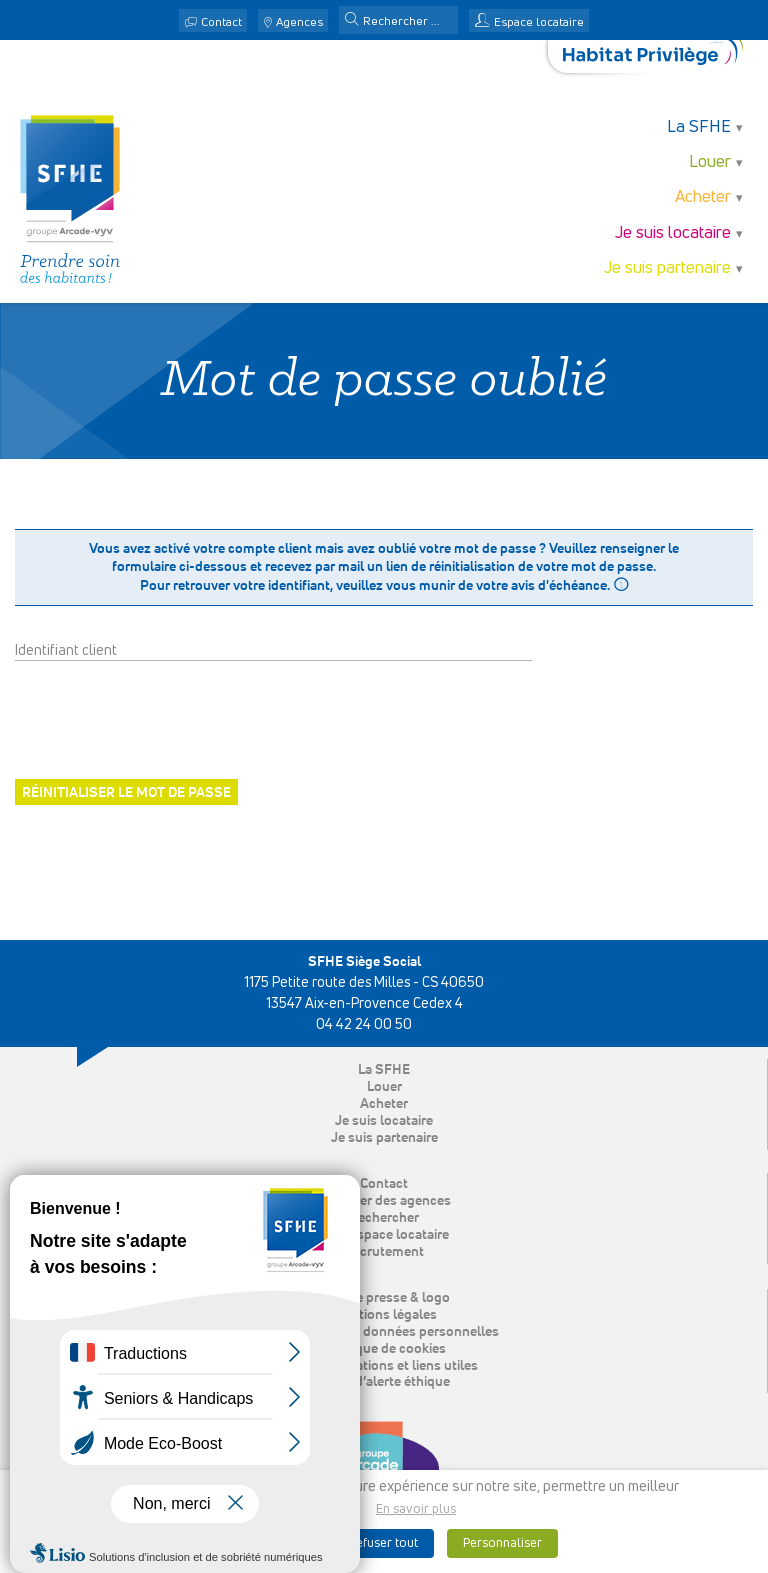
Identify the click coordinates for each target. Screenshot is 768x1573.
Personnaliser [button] (502, 1543)
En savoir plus (416, 1509)
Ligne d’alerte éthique (384, 1382)
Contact (221, 23)
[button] (352, 21)
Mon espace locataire (384, 1235)
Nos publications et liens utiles (384, 1366)
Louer (710, 162)
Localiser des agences (384, 1201)
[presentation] (167, 720)
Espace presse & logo (384, 1298)
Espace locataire (539, 23)
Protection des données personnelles (384, 1332)
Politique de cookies (384, 1349)
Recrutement (384, 1252)
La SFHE (699, 127)
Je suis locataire (673, 233)
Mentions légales (384, 1315)
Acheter (703, 197)
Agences (299, 23)
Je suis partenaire (667, 268)
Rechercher (384, 1218)
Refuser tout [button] (383, 1543)
